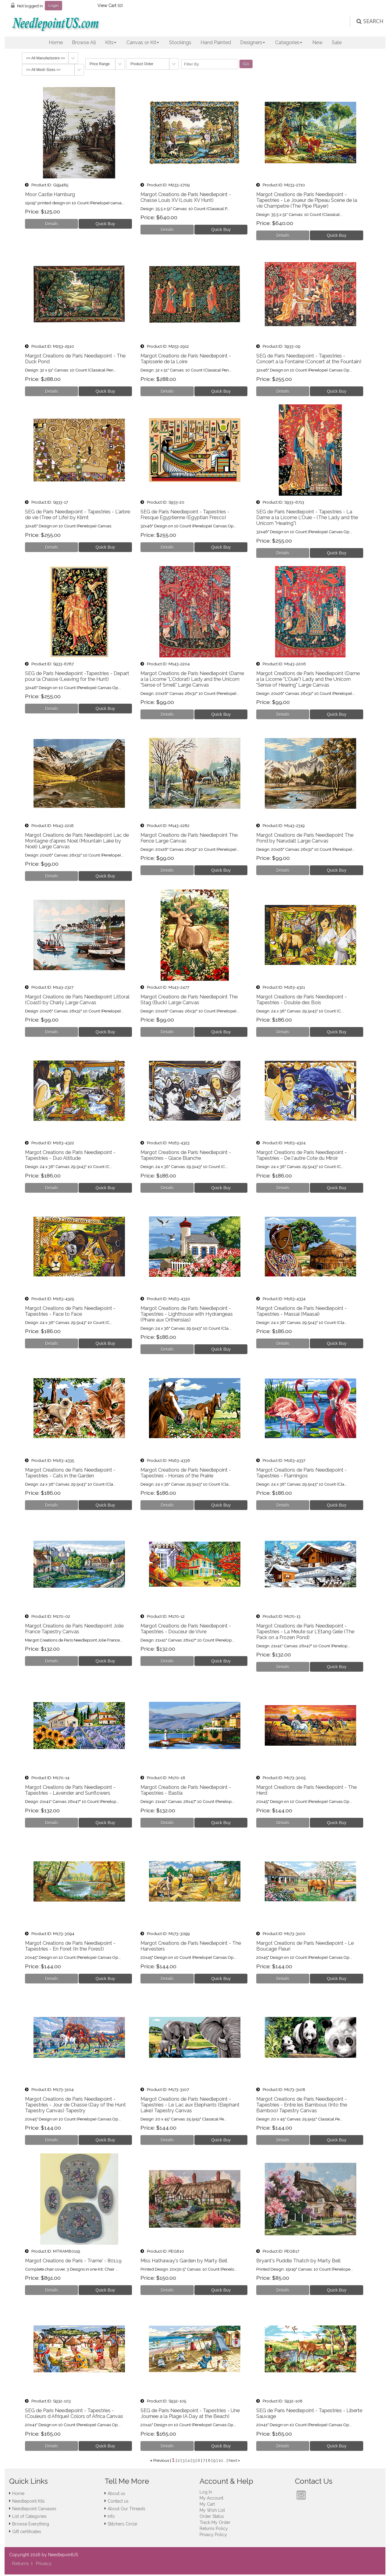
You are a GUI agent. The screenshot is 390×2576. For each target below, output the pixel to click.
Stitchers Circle (122, 2523)
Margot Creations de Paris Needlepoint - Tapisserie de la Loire (185, 358)
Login (53, 5)
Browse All (84, 42)
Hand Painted (215, 42)
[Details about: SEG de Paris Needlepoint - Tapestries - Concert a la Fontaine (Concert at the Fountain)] (283, 391)
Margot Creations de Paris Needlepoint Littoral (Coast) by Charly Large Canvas (77, 999)
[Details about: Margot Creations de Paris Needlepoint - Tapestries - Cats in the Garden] (51, 1505)
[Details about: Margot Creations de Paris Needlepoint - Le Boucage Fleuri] (283, 1978)
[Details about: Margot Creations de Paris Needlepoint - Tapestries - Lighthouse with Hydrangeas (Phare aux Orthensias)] (167, 1349)
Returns (20, 2563)
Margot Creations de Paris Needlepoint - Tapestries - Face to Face (70, 1311)
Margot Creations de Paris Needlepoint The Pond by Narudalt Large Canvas (304, 838)
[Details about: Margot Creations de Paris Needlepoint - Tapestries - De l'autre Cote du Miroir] (283, 1188)
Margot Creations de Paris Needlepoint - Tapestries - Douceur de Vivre (185, 1629)
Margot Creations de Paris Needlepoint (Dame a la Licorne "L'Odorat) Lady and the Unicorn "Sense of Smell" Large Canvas (192, 679)
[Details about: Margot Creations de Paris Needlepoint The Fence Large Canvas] (167, 870)
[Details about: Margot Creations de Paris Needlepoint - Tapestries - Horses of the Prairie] (167, 1505)
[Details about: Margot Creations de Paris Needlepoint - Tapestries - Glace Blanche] (167, 1188)
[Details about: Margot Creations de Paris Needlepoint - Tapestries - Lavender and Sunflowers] (51, 1823)
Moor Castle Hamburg (50, 194)
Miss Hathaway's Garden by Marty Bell (183, 2261)
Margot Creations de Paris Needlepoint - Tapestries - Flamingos (301, 1473)
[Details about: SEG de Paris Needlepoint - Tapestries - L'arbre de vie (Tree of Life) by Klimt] (51, 547)
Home (56, 42)
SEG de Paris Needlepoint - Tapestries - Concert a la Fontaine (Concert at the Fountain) (308, 358)
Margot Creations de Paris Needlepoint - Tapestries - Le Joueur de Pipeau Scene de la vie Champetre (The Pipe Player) (306, 200)
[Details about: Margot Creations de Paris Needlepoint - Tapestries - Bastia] (167, 1823)
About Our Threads (126, 2508)
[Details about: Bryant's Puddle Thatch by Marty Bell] (283, 2290)
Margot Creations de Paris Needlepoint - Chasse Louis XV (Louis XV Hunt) (185, 197)
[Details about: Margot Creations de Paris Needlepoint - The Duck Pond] (51, 391)
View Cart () (110, 5)
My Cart (207, 2504)
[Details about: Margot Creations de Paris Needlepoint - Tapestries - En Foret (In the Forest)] (51, 1978)
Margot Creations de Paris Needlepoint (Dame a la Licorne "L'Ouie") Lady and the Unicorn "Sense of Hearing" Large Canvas (308, 679)
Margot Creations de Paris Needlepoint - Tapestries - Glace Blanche (185, 1155)
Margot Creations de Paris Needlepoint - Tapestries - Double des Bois (301, 999)
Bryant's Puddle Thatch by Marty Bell (298, 2261)
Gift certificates (26, 2531)
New (317, 42)
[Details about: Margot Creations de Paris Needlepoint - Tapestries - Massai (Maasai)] (283, 1343)
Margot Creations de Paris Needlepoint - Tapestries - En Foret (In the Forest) (70, 1946)
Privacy (43, 2563)
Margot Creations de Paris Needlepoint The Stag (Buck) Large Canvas (189, 999)
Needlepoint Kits (28, 2501)
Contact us (118, 2501)
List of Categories (29, 2516)
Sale (337, 42)
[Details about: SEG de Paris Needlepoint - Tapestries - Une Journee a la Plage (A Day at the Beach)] (167, 2446)
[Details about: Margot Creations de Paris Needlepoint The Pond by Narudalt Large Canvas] (283, 870)
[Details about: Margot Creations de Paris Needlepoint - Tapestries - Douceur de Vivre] (167, 1661)
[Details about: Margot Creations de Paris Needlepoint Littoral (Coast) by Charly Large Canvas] (51, 1032)
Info (111, 2516)
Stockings (180, 42)
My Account (211, 2498)
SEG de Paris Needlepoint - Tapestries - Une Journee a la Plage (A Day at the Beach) (190, 2413)
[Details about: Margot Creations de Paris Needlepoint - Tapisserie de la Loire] (167, 391)
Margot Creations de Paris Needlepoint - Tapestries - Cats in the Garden (70, 1473)
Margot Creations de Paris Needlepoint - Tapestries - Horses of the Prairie (185, 1473)
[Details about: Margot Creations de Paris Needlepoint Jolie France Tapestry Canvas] (51, 1661)
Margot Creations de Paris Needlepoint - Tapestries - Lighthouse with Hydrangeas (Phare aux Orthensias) (186, 1314)
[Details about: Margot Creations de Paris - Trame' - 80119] (51, 2290)
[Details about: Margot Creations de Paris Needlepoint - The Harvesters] (167, 1978)
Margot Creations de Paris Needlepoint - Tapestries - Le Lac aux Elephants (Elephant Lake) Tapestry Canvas (189, 2104)
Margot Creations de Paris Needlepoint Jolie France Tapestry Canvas (74, 1629)
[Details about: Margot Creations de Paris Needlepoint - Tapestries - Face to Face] (51, 1343)
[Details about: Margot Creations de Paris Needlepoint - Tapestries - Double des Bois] (283, 1032)
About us (116, 2493)
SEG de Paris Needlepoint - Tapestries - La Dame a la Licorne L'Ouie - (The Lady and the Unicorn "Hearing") (307, 517)
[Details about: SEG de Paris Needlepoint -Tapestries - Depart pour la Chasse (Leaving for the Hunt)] (51, 708)
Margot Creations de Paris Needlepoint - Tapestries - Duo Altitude (70, 1155)
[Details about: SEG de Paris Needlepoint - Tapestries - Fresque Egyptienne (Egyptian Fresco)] (167, 547)
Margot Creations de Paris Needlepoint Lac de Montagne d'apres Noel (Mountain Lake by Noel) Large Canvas (77, 841)
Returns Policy (214, 2528)
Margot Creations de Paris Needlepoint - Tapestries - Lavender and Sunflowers (70, 1790)
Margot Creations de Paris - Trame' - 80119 (73, 2261)
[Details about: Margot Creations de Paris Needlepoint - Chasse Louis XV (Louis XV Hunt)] (167, 229)
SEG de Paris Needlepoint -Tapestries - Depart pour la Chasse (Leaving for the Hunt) (77, 676)
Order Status (212, 2516)
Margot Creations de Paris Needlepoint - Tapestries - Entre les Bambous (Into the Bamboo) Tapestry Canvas (301, 2104)
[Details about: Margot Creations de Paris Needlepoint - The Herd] (283, 1823)
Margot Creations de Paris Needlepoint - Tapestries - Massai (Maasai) (301, 1311)
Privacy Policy (213, 2534)
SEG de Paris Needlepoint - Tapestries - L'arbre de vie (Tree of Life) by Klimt (77, 514)
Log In (206, 2492)
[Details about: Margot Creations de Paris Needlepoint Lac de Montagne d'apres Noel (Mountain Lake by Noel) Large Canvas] (51, 876)
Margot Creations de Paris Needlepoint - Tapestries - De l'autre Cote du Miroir (301, 1155)
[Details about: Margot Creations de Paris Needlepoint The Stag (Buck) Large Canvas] (167, 1032)
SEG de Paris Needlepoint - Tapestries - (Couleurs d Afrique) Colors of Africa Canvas (74, 2413)
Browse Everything (30, 2523)
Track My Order (215, 2522)
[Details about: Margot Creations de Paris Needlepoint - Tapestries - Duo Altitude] (51, 1188)
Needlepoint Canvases (34, 2508)
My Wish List (212, 2510)
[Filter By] (209, 64)
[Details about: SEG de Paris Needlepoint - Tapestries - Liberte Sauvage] (283, 2446)
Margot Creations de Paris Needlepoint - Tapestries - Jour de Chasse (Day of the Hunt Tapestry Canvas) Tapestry (75, 2104)
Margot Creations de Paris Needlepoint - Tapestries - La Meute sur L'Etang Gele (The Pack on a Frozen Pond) (305, 1631)
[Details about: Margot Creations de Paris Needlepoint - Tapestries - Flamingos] (283, 1505)
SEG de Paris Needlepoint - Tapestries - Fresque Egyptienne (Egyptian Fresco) (184, 514)
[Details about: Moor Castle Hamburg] (51, 224)
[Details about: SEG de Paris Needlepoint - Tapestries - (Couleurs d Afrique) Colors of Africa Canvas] (51, 2446)
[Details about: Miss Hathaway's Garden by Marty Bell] (167, 2290)
